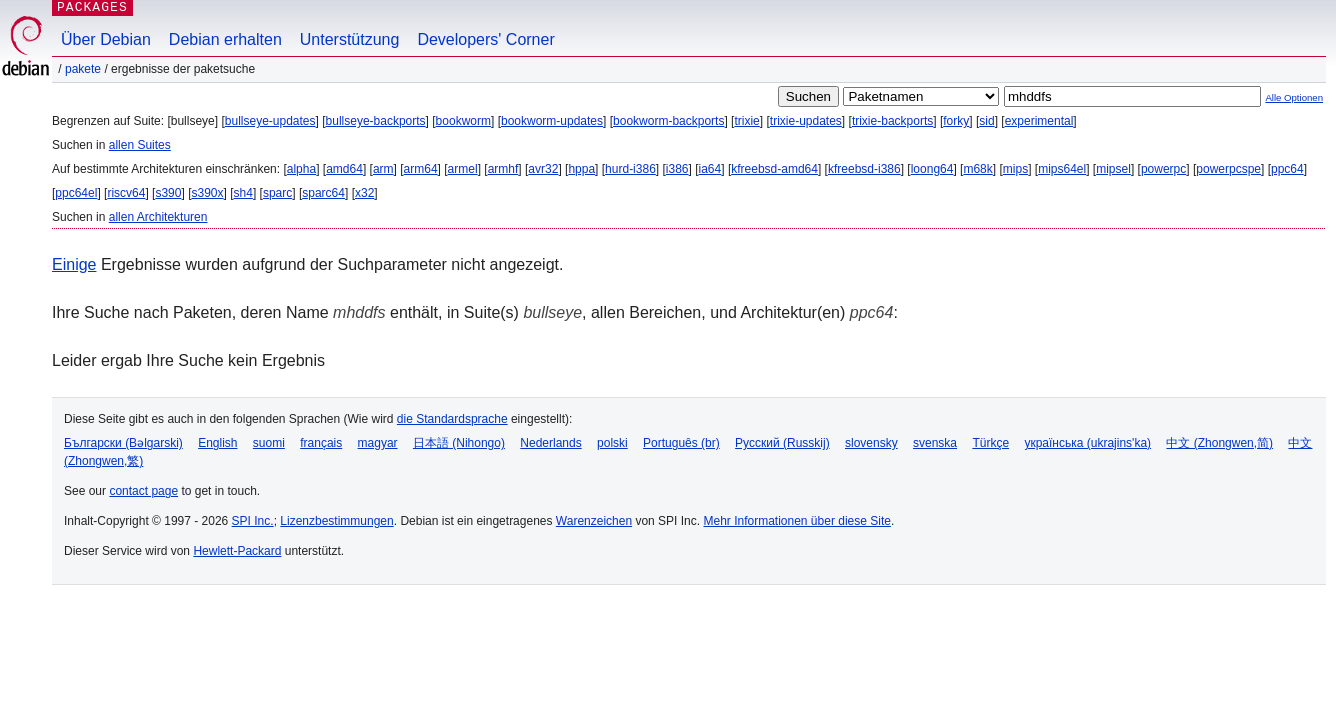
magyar (378, 443)
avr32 (543, 169)
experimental (1039, 121)
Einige (74, 264)
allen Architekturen (158, 217)
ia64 (710, 169)
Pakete (83, 69)
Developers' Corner (485, 39)
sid (986, 121)
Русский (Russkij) (782, 443)
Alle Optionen (1294, 97)
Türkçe (990, 443)
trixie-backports (892, 121)
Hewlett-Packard (237, 551)
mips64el (1062, 169)
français (321, 443)
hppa (581, 169)
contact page (143, 491)
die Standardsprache (452, 419)
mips (1015, 169)
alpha (301, 169)
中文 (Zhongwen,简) (1219, 443)
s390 (168, 193)
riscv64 (126, 193)
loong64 (932, 169)
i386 (677, 169)
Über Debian (106, 39)
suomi (269, 443)
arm (383, 169)
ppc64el (76, 193)
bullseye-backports (376, 121)
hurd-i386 (630, 169)
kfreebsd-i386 (864, 169)
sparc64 (323, 193)
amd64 (344, 169)
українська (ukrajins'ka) (1087, 443)
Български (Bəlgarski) (123, 443)
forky (956, 121)
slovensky (871, 443)
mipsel (1113, 169)
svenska (935, 443)
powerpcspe (1228, 169)
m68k (977, 169)
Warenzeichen (594, 521)
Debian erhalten (225, 39)
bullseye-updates (270, 121)
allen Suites (140, 145)
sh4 (243, 193)
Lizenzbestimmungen (336, 521)
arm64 (421, 169)
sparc (277, 193)
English (217, 443)
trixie (746, 121)
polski (612, 443)
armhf (503, 169)
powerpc (1163, 169)
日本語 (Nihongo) (459, 443)
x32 (364, 193)
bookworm (463, 121)
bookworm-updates (552, 121)
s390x (207, 193)
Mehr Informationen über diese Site (796, 521)
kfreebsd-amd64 (774, 169)
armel (463, 169)
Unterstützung (350, 39)
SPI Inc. (253, 521)
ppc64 (1287, 169)
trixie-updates (806, 121)
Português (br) (681, 443)
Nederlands (550, 443)
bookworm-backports (668, 121)
